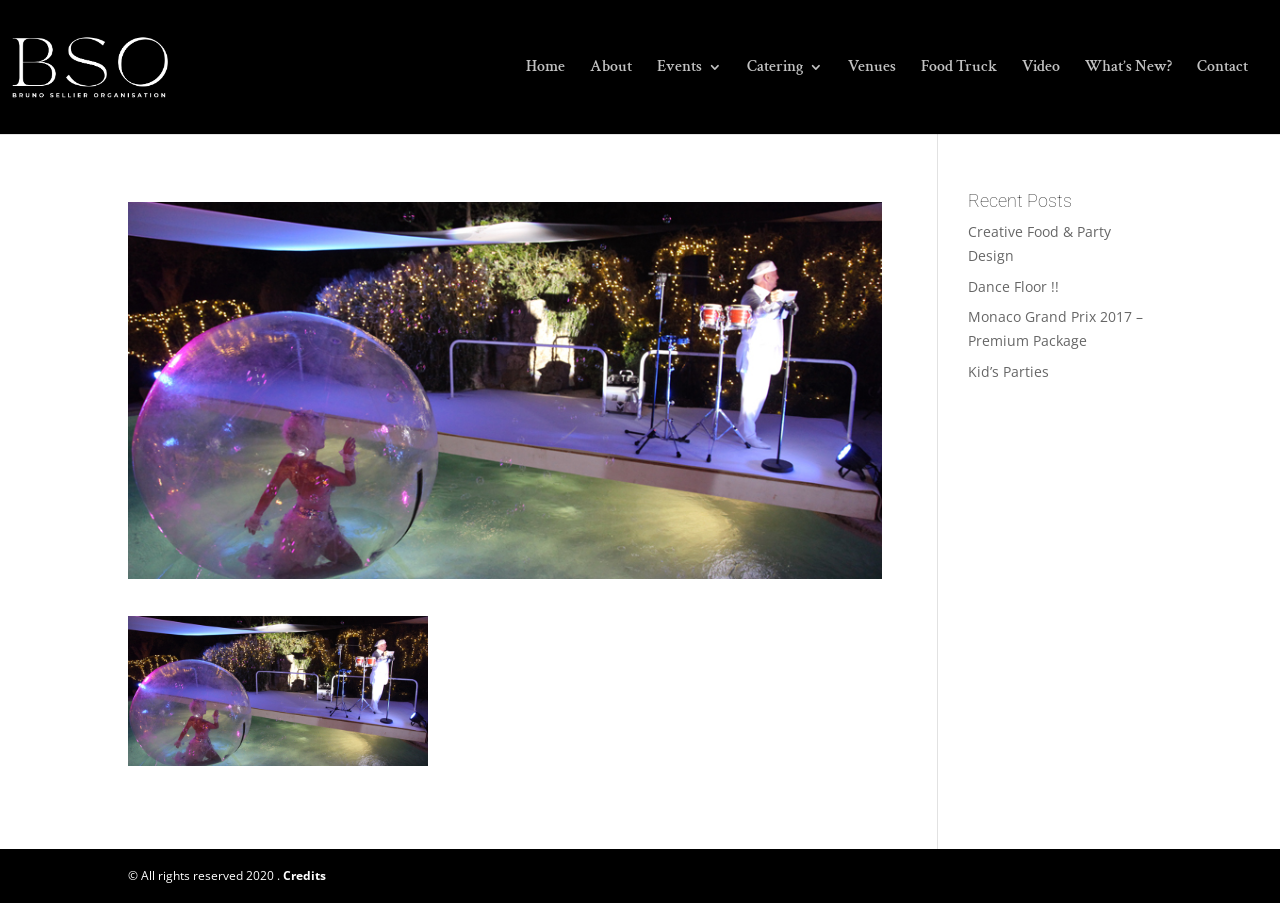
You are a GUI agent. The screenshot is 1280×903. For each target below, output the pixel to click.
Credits (304, 875)
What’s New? (1128, 68)
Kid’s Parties (1008, 371)
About (611, 68)
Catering (775, 68)
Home (545, 68)
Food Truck (959, 68)
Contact (1222, 68)
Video (1041, 68)
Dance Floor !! (1013, 286)
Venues (872, 68)
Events (679, 68)
